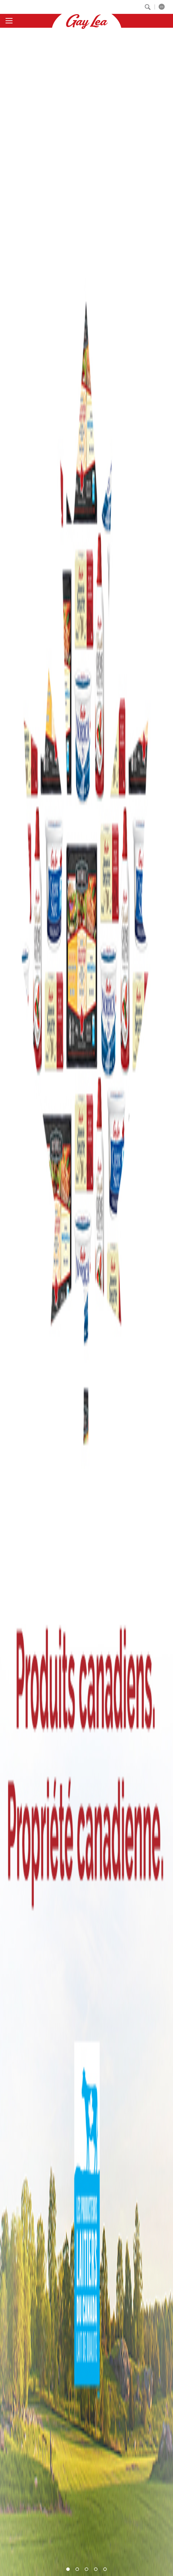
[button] (148, 7)
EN (161, 7)
